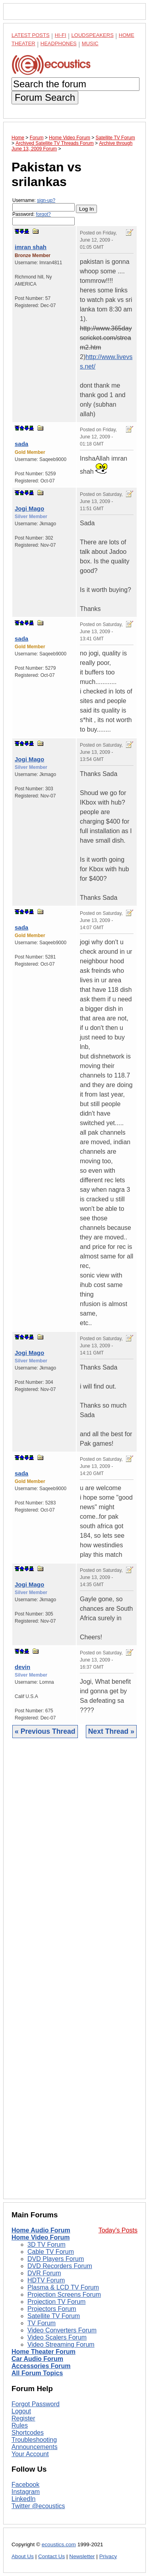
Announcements (35, 2446)
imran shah (30, 247)
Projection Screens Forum (64, 2294)
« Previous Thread (45, 1731)
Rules (20, 2425)
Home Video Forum (41, 2237)
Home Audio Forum (41, 2230)
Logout (21, 2411)
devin (22, 1667)
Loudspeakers (93, 35)
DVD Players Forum (55, 2258)
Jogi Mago (29, 508)
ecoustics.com (59, 2544)
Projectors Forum (51, 2308)
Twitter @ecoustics (38, 2506)
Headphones (59, 43)
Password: (43, 218)
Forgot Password (36, 2404)
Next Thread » (111, 1731)
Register (23, 2418)
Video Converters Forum (62, 2330)
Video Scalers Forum (57, 2337)
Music (90, 43)
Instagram (26, 2491)
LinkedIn (24, 2498)
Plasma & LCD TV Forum (63, 2287)
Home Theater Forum (43, 2351)
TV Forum (41, 2323)
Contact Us (51, 2556)
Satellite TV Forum (53, 2316)
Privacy (108, 2556)
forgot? (43, 214)
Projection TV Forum (56, 2301)
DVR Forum (44, 2273)
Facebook (25, 2484)
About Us (23, 2556)
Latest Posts (31, 35)
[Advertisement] (74, 1974)
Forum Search (45, 97)
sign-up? (46, 200)
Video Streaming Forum (61, 2344)
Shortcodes (28, 2432)
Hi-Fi (60, 35)
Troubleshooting (34, 2439)
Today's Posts (118, 2230)
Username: (43, 204)
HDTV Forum (46, 2280)
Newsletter (82, 2556)
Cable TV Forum (50, 2251)
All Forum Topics (37, 2373)
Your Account (30, 2454)
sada (21, 443)
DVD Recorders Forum (59, 2266)
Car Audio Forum (37, 2358)
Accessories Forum (41, 2366)
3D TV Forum (46, 2244)
